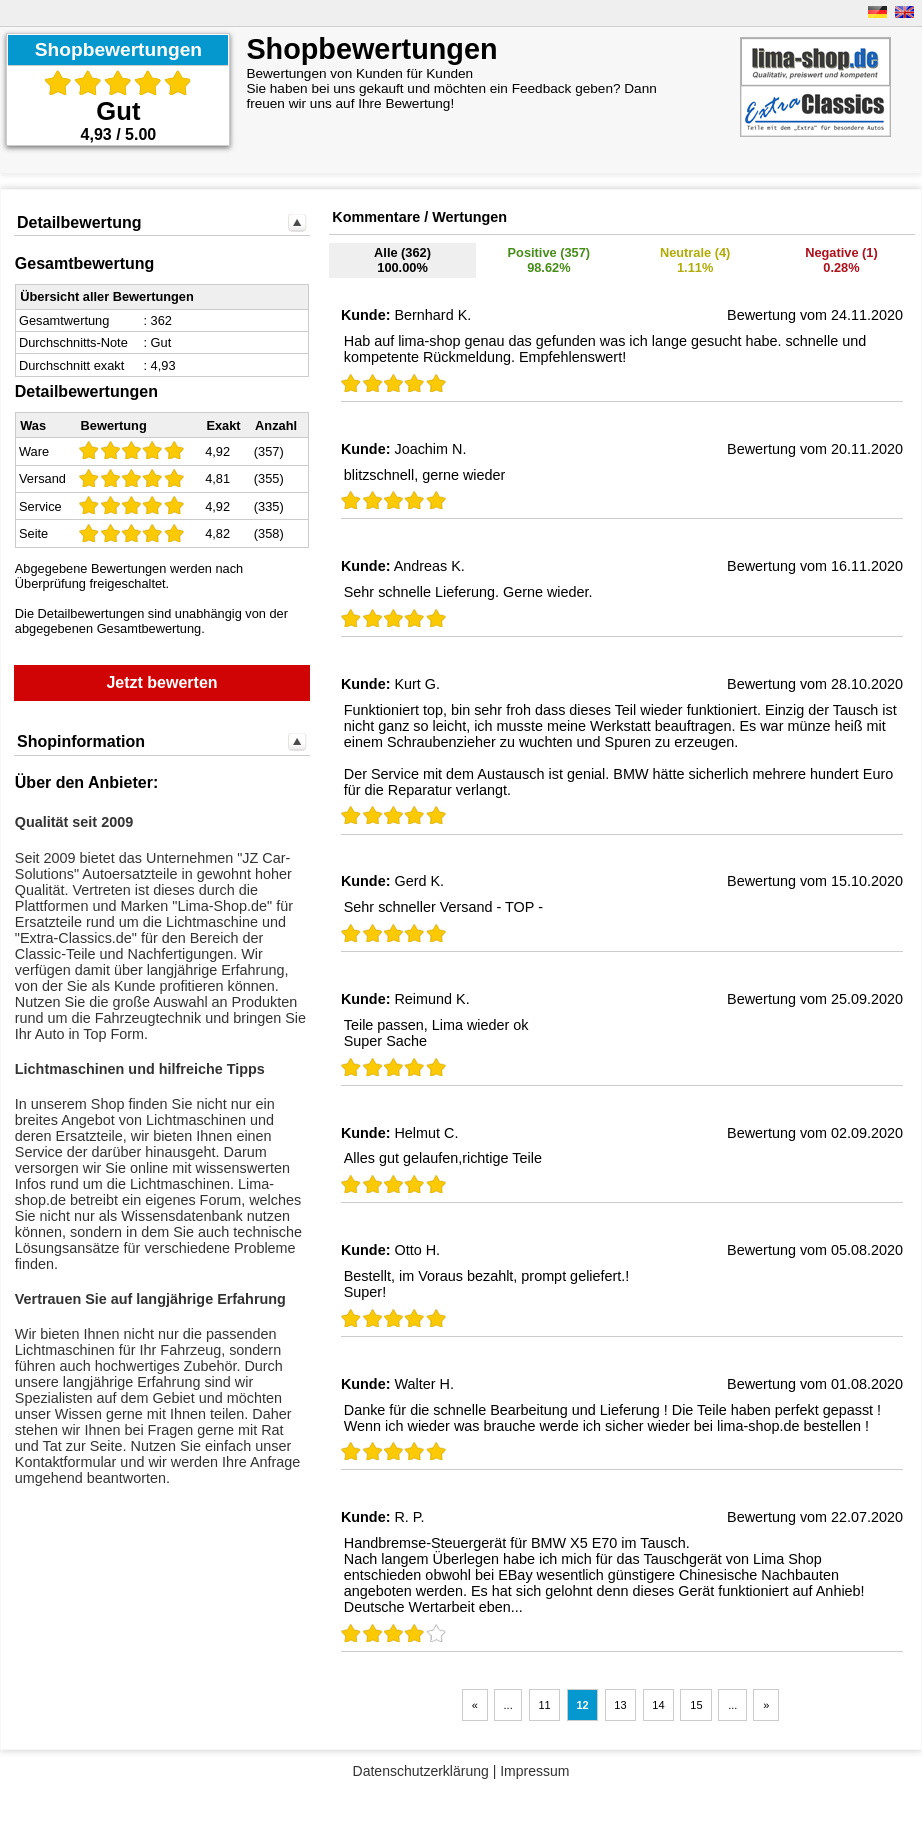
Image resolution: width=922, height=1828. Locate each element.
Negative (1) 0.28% (841, 260)
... (508, 1705)
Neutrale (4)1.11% (695, 260)
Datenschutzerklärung (421, 1771)
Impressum (534, 1771)
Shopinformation (81, 741)
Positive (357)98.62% (549, 260)
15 (696, 1705)
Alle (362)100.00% (402, 260)
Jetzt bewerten (161, 682)
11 (544, 1705)
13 (620, 1705)
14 (658, 1705)
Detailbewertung (79, 222)
